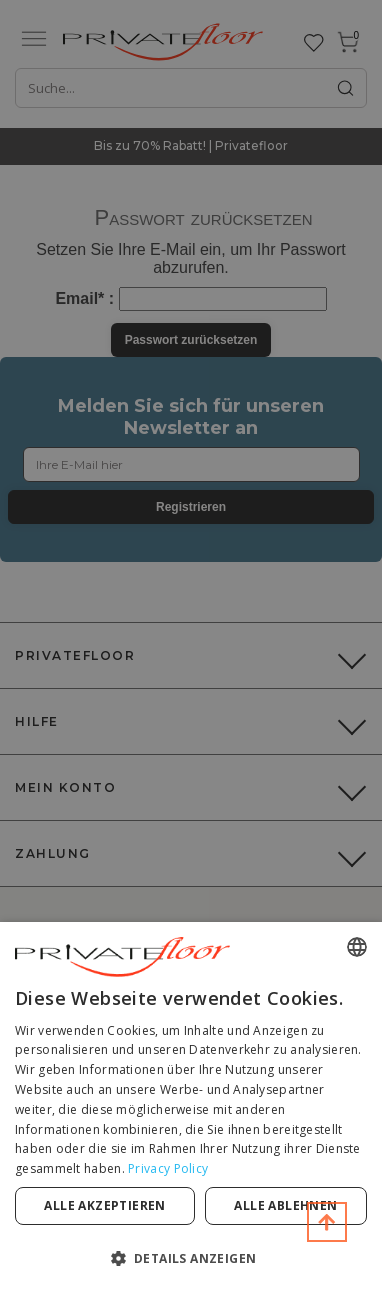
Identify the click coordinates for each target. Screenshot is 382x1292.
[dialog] (191, 1107)
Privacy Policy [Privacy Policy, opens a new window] (168, 1168)
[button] (191, 1257)
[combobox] (357, 947)
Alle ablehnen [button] (285, 1205)
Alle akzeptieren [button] (104, 1205)
